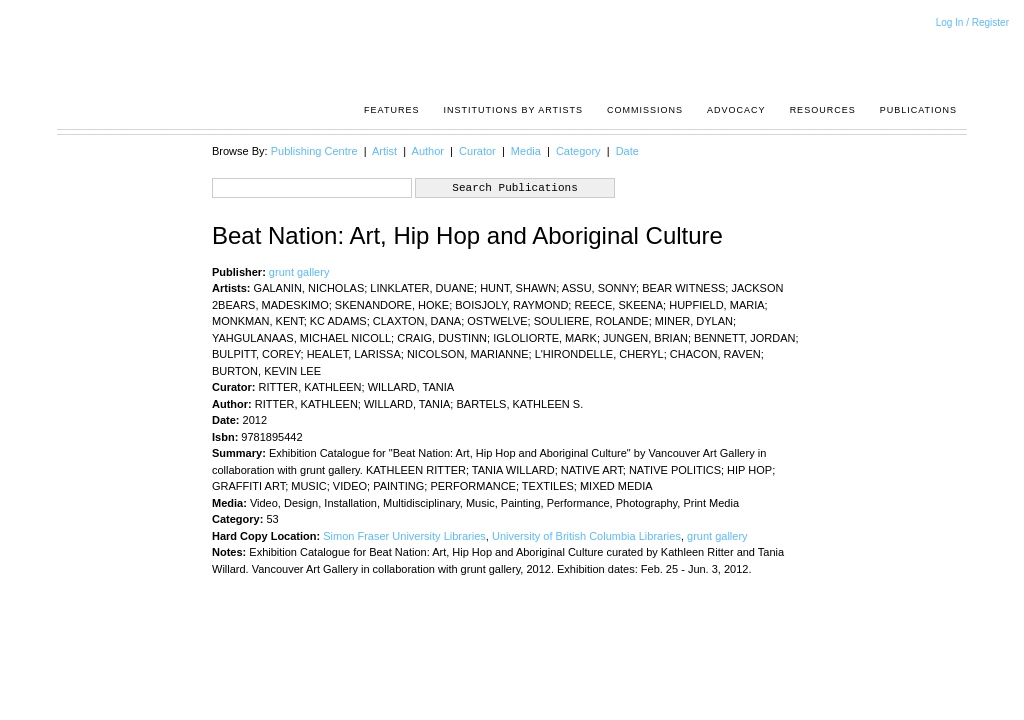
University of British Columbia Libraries (586, 536)
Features (391, 110)
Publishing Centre (314, 151)
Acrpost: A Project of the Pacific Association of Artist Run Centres (947, 55)
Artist (384, 151)
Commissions (645, 110)
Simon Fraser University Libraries (404, 536)
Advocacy (736, 110)
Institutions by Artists (513, 110)
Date (627, 151)
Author (428, 151)
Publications (918, 110)
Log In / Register (972, 22)
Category (578, 151)
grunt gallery (299, 272)
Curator (477, 151)
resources (823, 110)
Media (526, 151)
